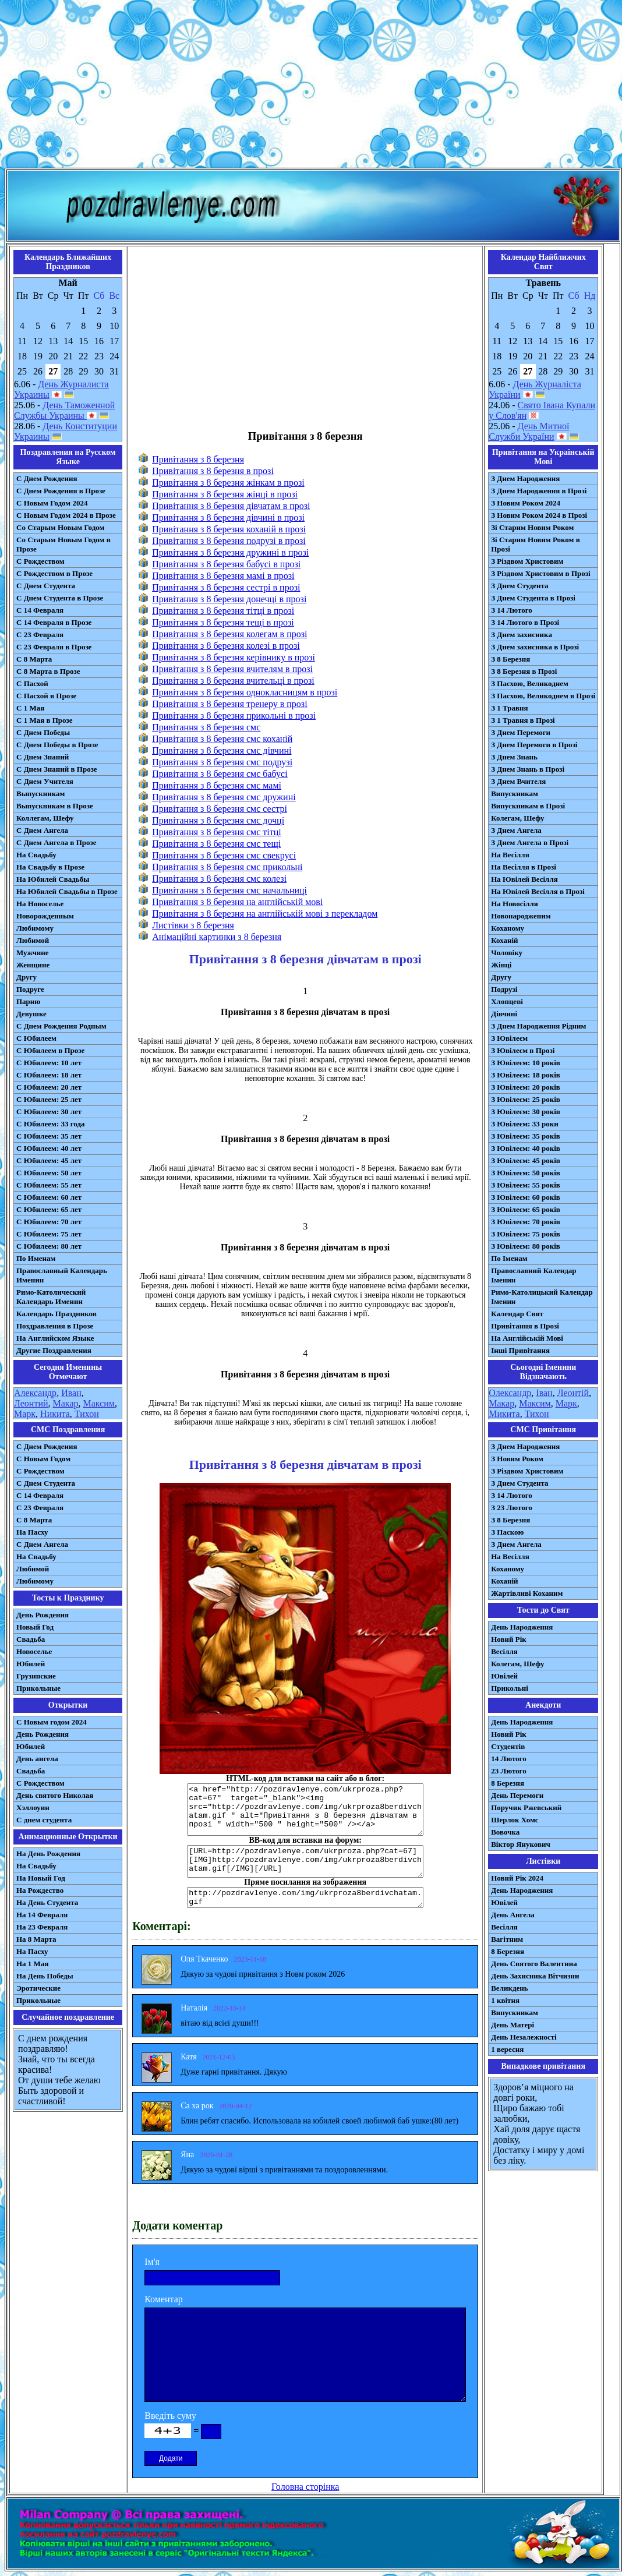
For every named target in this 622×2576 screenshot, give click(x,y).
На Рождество (39, 1890)
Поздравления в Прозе (54, 1325)
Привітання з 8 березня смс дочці (218, 820)
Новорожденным (45, 915)
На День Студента (47, 1902)
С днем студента (44, 1819)
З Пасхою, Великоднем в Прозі (543, 695)
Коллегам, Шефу (45, 818)
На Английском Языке (55, 1338)
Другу (26, 977)
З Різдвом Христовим (527, 561)
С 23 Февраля (39, 634)
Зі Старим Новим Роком (532, 527)
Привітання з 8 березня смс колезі (219, 879)
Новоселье (34, 1651)
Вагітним (507, 1939)
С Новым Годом (43, 1458)
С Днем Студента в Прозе (59, 597)
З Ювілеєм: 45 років (525, 1160)
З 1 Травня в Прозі (523, 720)
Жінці (501, 964)
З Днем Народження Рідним (538, 1026)
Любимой (32, 940)
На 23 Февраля (42, 1927)
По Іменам (509, 1258)
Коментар (163, 2299)
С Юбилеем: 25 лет (49, 1099)
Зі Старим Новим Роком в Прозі (535, 544)
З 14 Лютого (511, 610)
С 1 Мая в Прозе (44, 720)
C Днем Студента (45, 1483)
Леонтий (31, 1403)
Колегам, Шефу (517, 818)
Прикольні (509, 1688)
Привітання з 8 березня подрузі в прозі (228, 541)
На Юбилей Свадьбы (52, 879)
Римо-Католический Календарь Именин (51, 1297)
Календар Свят (517, 1313)
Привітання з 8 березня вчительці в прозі (233, 680)
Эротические (38, 1988)
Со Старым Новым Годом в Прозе (63, 544)
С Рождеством (40, 561)
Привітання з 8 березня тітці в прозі (223, 611)
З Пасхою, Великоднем (529, 683)
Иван (71, 1393)
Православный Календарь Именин (61, 1275)
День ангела (37, 1758)
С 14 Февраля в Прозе (53, 622)
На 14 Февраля (42, 1914)
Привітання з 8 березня (198, 459)
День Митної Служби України (529, 431)
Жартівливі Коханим (527, 1593)
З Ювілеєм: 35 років (525, 1136)
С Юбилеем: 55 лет (49, 1185)
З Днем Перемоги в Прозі (534, 744)
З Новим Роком (517, 1458)
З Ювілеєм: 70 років (525, 1221)
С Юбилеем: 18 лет (49, 1074)
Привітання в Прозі (525, 1325)
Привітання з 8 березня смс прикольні (227, 867)
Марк (25, 1414)
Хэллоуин (33, 1807)
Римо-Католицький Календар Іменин (542, 1297)
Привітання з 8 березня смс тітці (216, 832)
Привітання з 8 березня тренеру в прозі (229, 704)
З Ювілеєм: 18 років (525, 1074)
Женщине (33, 964)
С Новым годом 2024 (51, 1722)
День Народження (522, 1627)
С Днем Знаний (42, 756)
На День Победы (44, 1975)
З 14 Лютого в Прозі (525, 622)
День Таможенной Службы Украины (64, 410)
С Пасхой (32, 683)
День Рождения (42, 1614)
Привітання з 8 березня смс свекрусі (224, 855)
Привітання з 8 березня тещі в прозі (223, 622)
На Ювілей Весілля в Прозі (538, 891)
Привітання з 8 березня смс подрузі (222, 762)
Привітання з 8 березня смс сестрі (219, 809)
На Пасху (32, 1532)
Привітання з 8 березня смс (206, 727)
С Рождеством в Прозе (54, 573)
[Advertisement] (311, 86)
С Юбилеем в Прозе (50, 1050)
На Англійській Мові (527, 1338)
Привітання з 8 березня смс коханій (222, 739)
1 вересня (507, 2049)
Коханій (504, 940)
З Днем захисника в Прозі (535, 646)
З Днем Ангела (516, 830)
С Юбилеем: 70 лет (49, 1221)
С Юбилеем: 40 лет (49, 1148)
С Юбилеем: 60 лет (49, 1197)
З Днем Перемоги (520, 732)
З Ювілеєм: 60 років (525, 1197)
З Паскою (507, 1532)
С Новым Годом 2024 (51, 503)
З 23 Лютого (511, 1507)
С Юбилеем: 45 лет (49, 1160)
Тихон (87, 1414)
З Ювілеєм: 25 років (525, 1099)
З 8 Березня (510, 659)
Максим (99, 1403)
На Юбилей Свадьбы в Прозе (67, 891)
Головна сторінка (305, 2487)
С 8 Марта (34, 659)
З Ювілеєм (509, 1038)
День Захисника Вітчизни (535, 1975)
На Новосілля (514, 903)
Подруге (30, 989)
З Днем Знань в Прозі (527, 769)
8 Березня (507, 1783)
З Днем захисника (521, 634)
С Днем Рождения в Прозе (60, 490)
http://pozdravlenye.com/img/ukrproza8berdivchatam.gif (305, 1897)
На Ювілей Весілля (524, 879)
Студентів (508, 1746)
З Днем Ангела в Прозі (529, 842)
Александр (35, 1393)
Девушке (31, 1013)
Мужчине (32, 952)
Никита (55, 1414)
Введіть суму (170, 2415)
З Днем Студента (519, 585)
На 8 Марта (36, 1939)
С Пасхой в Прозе (46, 695)
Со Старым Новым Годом (60, 527)
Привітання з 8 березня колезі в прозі (225, 646)
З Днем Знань (514, 756)
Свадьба (30, 1639)
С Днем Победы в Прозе (57, 744)
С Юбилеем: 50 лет (49, 1172)
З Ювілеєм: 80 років (525, 1246)
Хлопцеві (507, 1001)
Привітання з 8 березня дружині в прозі (230, 552)
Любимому (35, 928)
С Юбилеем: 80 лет (49, 1246)
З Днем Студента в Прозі (533, 597)
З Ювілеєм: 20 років (525, 1087)
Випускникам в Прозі (528, 805)
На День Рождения (48, 1853)
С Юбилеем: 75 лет (49, 1233)
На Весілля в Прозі (523, 867)
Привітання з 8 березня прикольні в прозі (234, 715)
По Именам (35, 1258)
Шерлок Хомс (514, 1819)
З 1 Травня (509, 708)
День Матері (512, 2024)
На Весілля (510, 854)
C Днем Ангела (42, 1544)
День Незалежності (523, 2037)
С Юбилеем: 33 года (50, 1123)
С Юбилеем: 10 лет (49, 1062)
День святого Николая (54, 1795)
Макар (66, 1403)
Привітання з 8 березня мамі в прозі (223, 576)
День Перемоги (517, 1795)
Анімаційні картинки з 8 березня (216, 937)
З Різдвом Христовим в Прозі (540, 573)
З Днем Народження (525, 478)
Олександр (510, 1393)
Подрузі (504, 989)
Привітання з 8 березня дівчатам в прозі (231, 506)
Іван (544, 1393)
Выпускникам (40, 793)
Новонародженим (521, 915)
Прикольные (38, 1688)
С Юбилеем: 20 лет (49, 1087)
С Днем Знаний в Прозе (56, 769)
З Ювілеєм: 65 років (525, 1209)
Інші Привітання (520, 1350)
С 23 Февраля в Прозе (53, 646)
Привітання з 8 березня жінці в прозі (225, 494)
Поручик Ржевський (526, 1807)
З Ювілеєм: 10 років (525, 1062)
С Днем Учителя (44, 781)
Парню (28, 1001)
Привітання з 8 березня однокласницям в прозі (244, 692)
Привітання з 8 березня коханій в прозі (229, 529)
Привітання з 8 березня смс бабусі (219, 774)
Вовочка (505, 1832)
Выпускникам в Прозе (54, 805)
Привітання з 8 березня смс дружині (223, 797)
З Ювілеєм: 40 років (525, 1148)
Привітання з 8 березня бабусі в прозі (226, 564)
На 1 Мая (32, 1963)
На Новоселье (39, 903)
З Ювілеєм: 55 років (525, 1185)
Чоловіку (506, 952)
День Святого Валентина (534, 1963)
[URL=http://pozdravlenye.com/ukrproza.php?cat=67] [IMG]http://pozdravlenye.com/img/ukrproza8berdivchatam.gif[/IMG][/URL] (305, 1861)
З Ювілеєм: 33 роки (524, 1123)
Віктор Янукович (520, 1844)
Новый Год (35, 1627)
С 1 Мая (30, 708)
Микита (504, 1414)
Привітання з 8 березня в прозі (213, 471)
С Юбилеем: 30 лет (49, 1111)
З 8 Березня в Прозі (524, 671)
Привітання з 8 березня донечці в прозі (229, 599)
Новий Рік (508, 1639)
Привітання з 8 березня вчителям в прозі (232, 669)
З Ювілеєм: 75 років (525, 1233)
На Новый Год (40, 1878)
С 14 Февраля (39, 610)
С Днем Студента (45, 585)
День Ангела (513, 1914)
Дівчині (504, 1013)
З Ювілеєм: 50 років (525, 1172)
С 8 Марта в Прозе (48, 671)
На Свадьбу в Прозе (50, 867)
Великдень (509, 1988)
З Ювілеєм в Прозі (522, 1050)
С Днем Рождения (46, 478)
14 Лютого (508, 1758)
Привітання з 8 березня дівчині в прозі (228, 517)
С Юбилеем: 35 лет (49, 1136)
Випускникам (514, 793)
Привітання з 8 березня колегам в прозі (229, 634)
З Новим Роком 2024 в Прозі (539, 515)
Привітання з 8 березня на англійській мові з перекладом (264, 913)
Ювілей (504, 1676)
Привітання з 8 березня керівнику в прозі (233, 657)
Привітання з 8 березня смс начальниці (229, 890)
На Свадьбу (36, 854)
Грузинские (36, 1676)
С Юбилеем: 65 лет (49, 1209)
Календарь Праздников (56, 1313)
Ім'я (152, 2262)
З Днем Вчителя (518, 781)
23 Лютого (508, 1770)
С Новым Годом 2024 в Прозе (66, 515)
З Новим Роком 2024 (525, 503)
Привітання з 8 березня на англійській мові (237, 902)
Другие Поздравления (53, 1350)
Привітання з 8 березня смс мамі (216, 785)
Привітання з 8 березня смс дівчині (221, 750)
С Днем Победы (43, 732)
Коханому (507, 928)
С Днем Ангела (42, 830)
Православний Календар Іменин (533, 1275)
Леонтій (573, 1393)
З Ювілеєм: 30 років (525, 1111)
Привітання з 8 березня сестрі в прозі (226, 587)
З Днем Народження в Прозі (538, 490)
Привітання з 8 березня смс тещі (216, 844)
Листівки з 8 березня (193, 925)
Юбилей (30, 1663)
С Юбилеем (36, 1038)
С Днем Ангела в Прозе (56, 842)
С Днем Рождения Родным (61, 1026)
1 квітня (505, 2000)
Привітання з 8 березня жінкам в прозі (228, 482)
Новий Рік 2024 (517, 1878)
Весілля (504, 1651)
